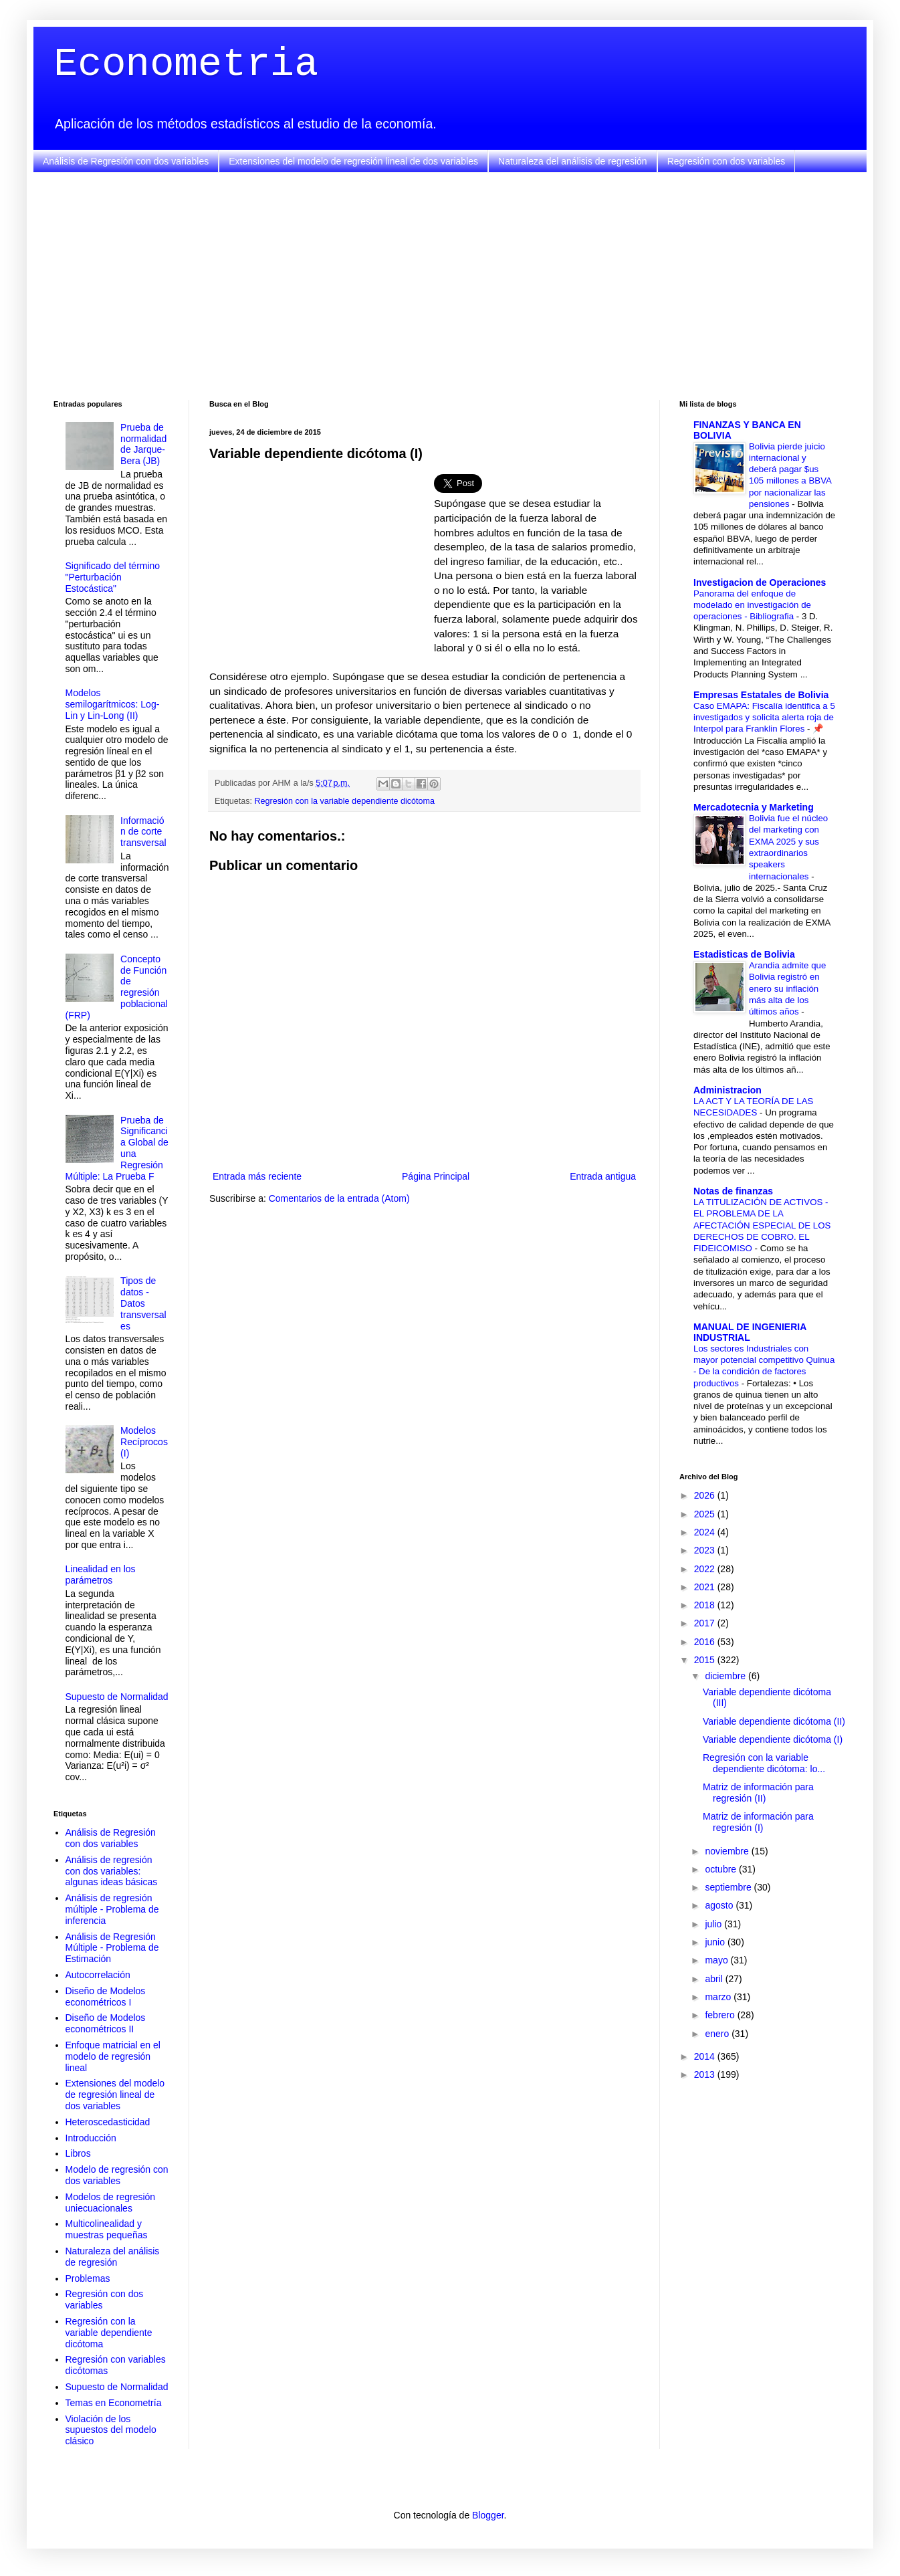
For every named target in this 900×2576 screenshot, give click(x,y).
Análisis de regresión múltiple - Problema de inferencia (112, 1909)
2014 (705, 2056)
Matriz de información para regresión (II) (758, 1793)
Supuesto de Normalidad (117, 1696)
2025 (705, 1514)
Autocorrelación (98, 1974)
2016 (705, 1641)
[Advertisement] (450, 286)
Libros (78, 2153)
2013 (705, 2074)
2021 (705, 1587)
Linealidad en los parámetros (101, 1575)
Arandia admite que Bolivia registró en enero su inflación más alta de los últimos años (787, 988)
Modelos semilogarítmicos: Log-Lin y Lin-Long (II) (113, 704)
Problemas (88, 2278)
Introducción (91, 2138)
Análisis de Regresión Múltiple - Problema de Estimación (112, 1948)
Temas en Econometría (114, 2402)
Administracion (727, 1090)
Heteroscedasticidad (108, 2122)
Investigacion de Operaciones (759, 582)
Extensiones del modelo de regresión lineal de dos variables (353, 161)
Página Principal (435, 1176)
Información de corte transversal (143, 832)
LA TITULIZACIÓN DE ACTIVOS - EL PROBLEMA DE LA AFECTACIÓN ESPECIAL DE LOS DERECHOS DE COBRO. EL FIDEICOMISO (761, 1225)
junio (716, 1942)
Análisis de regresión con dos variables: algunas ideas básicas (112, 1871)
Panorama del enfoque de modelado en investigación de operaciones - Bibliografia (752, 605)
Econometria (185, 64)
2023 (705, 1550)
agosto (720, 1905)
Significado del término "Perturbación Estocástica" (113, 577)
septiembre (729, 1887)
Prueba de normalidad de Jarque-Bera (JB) (143, 444)
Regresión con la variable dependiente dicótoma (345, 801)
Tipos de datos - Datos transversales (143, 1303)
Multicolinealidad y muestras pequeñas (107, 2229)
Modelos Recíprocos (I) (144, 1442)
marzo (719, 1997)
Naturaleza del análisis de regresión (572, 161)
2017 (705, 1623)
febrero (721, 2015)
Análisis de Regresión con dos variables (126, 161)
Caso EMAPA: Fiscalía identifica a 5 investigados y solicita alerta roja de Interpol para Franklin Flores (764, 717)
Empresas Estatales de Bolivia (760, 694)
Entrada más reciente (257, 1176)
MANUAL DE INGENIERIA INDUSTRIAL (749, 1332)
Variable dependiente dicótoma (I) (772, 1739)
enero (718, 2033)
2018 (705, 1605)
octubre (722, 1869)
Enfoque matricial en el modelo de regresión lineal (113, 2056)
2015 (705, 1659)
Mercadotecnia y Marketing (753, 807)
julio (714, 1924)
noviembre (728, 1851)
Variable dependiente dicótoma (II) (774, 1721)
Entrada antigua (603, 1176)
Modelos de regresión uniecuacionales (111, 2202)
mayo (717, 1960)
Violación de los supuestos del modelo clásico (111, 2430)
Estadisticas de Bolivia (744, 954)
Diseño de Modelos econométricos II (106, 2023)
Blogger (487, 2515)
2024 (705, 1532)
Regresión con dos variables (726, 161)
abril (715, 1978)
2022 (705, 1569)
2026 (705, 1495)
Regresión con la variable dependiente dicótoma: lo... (764, 1763)
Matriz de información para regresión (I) (758, 1822)
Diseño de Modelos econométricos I (106, 1996)
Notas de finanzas (733, 1191)
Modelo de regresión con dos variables (117, 2175)
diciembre (726, 1676)
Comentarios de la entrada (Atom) (339, 1198)
